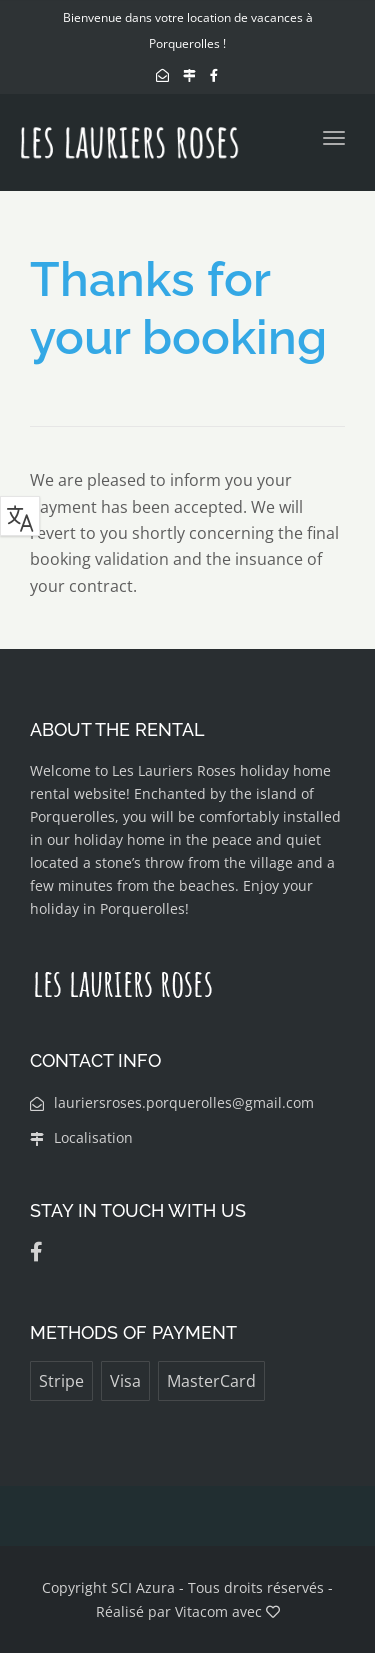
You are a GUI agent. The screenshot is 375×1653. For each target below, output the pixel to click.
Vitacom (201, 1611)
